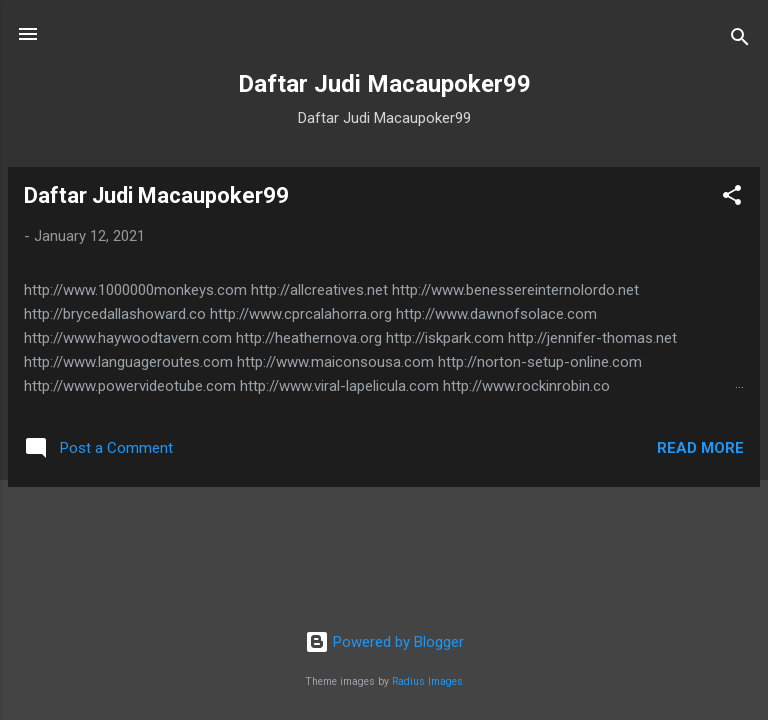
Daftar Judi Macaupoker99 (156, 195)
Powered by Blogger (384, 642)
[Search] (740, 40)
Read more (700, 448)
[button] (732, 198)
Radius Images (427, 681)
